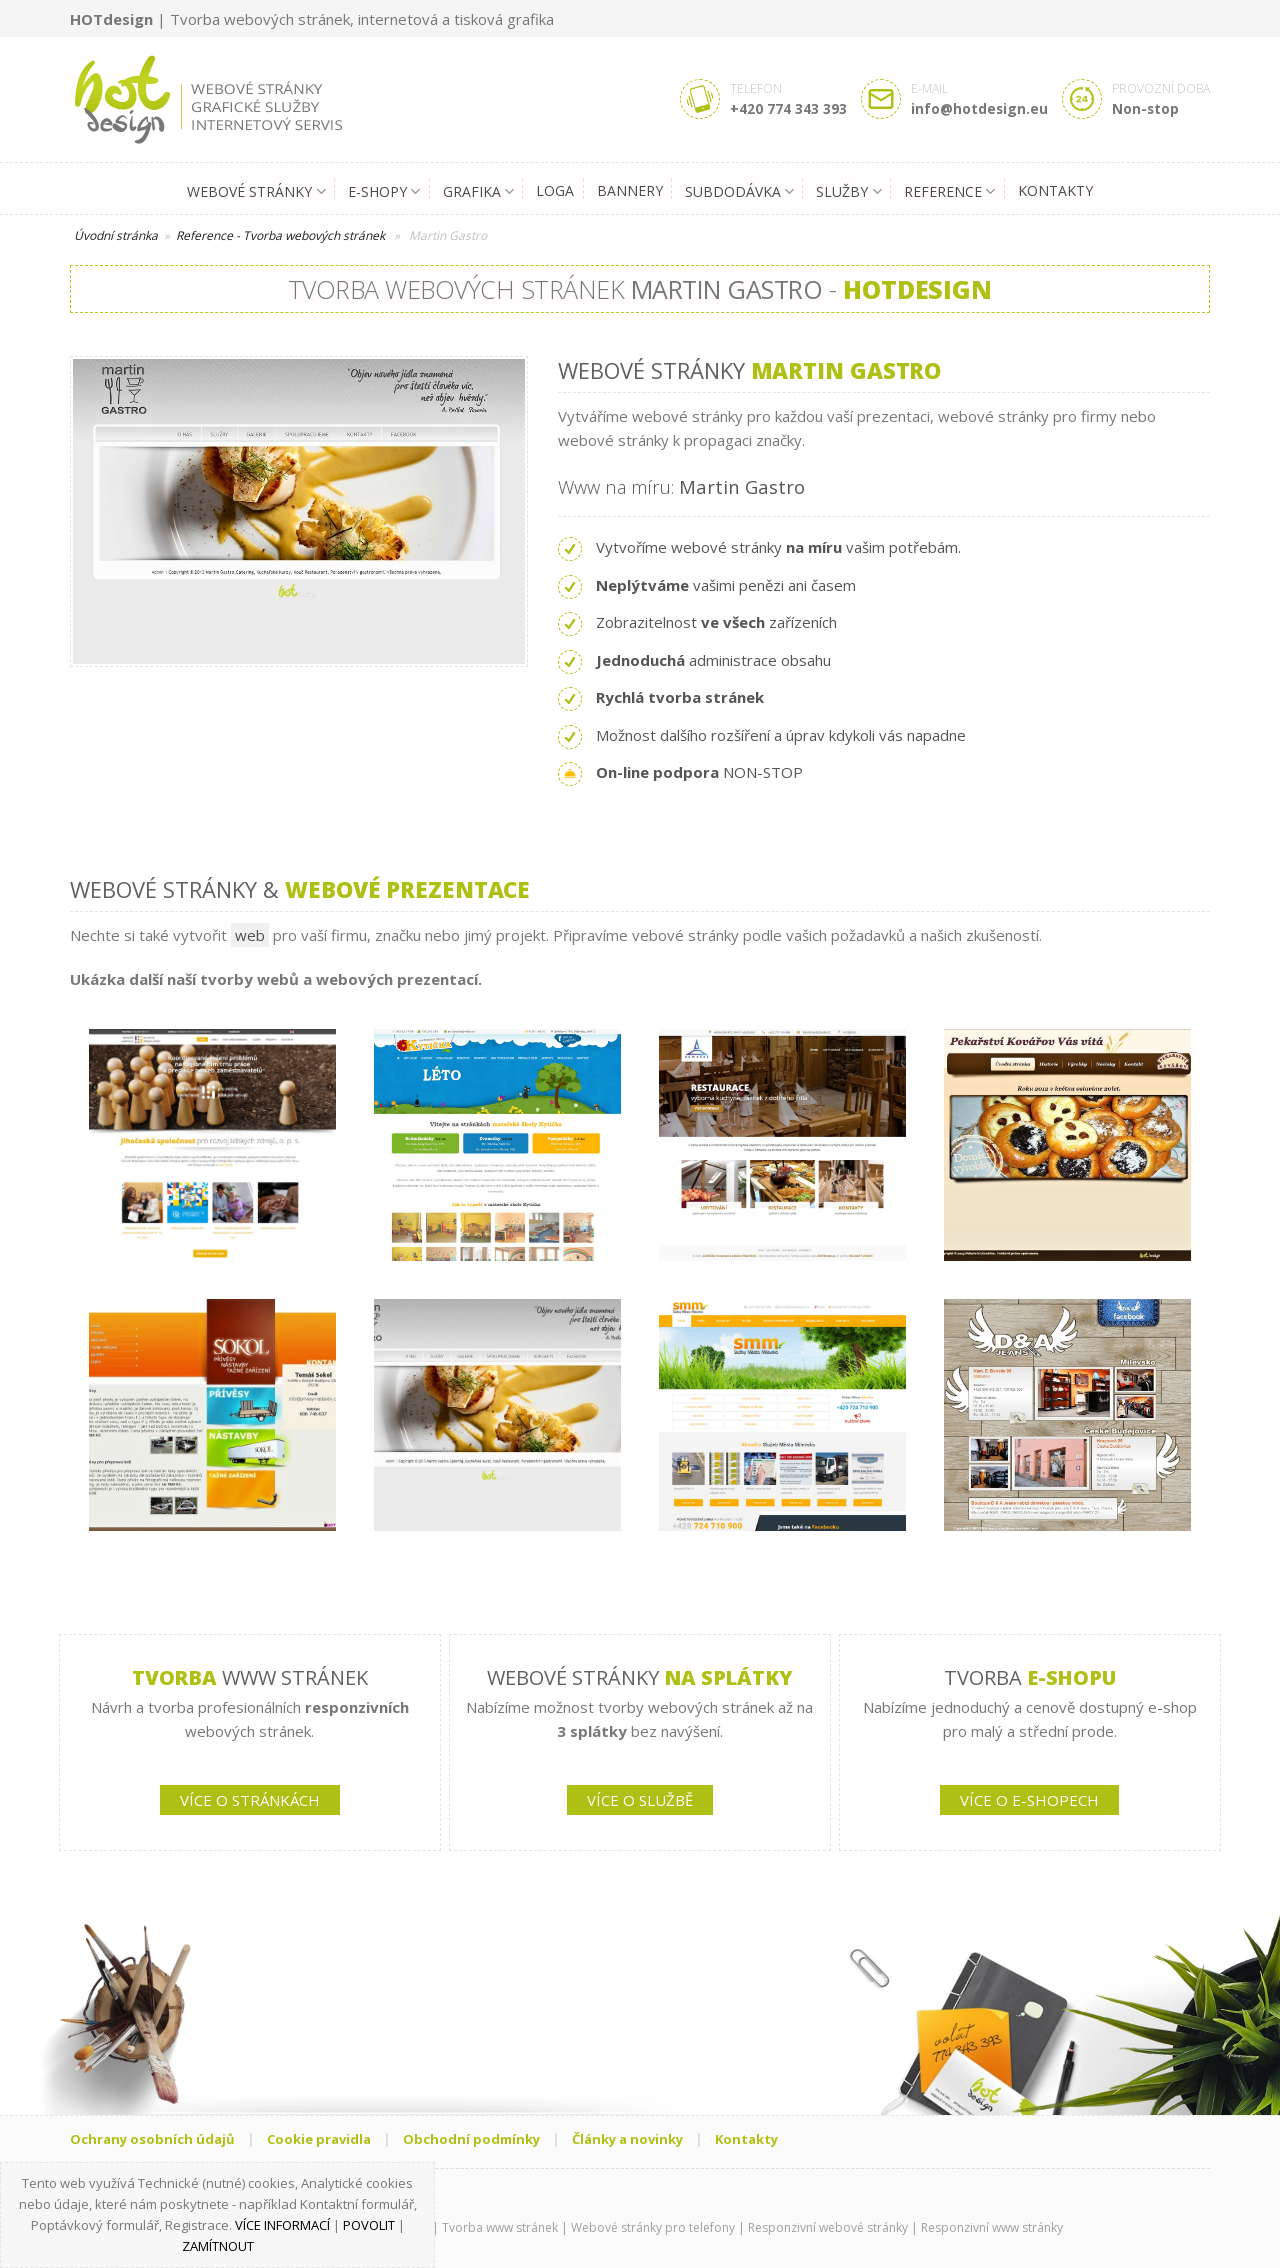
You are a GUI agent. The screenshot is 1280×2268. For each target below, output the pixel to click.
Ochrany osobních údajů (152, 2139)
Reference (949, 192)
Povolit (369, 2225)
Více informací (282, 2225)
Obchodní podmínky (471, 2139)
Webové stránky (256, 192)
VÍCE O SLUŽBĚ (640, 1800)
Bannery (630, 190)
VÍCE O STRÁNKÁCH (250, 1800)
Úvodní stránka (116, 235)
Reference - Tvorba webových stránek (280, 235)
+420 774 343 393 (788, 108)
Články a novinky (627, 2139)
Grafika (478, 192)
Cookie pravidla (319, 2139)
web (250, 935)
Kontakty (1055, 190)
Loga (555, 190)
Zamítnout (218, 2246)
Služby (848, 192)
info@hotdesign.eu (979, 108)
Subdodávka (739, 192)
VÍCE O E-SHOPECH (1029, 1800)
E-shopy (384, 192)
